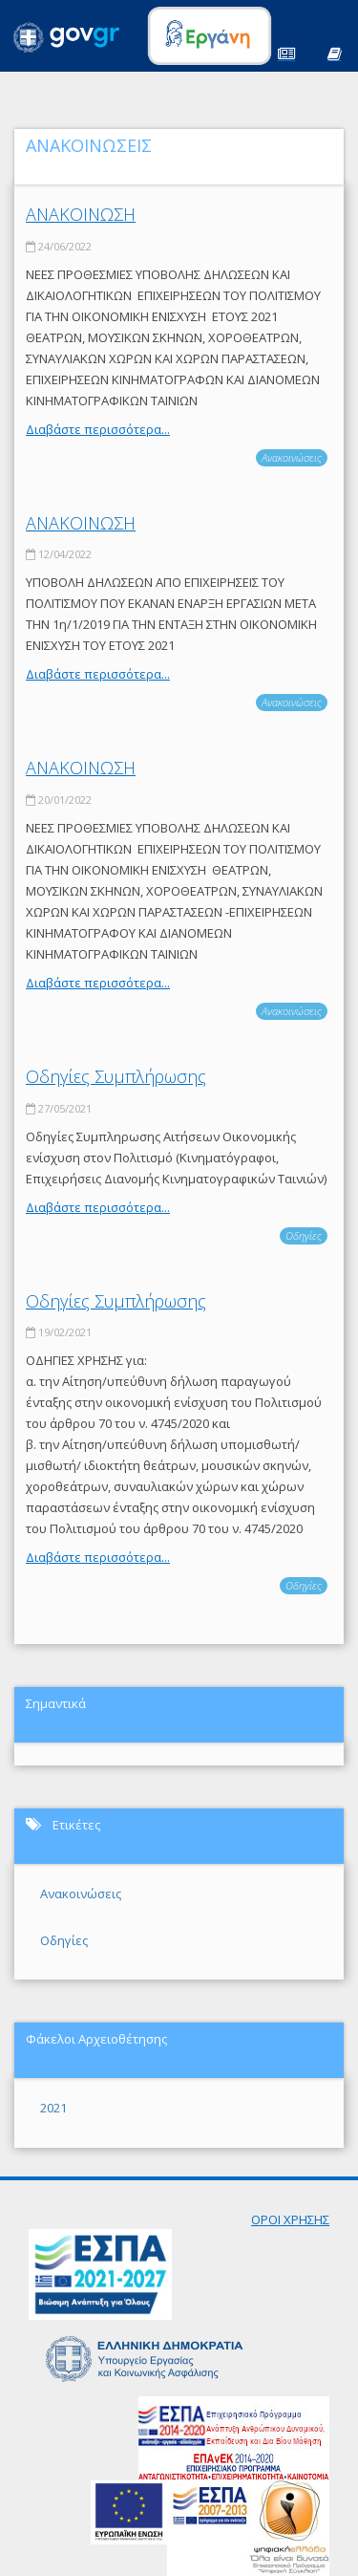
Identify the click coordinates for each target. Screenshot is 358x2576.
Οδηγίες (303, 1235)
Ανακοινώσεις (292, 457)
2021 (53, 2107)
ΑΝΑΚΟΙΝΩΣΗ (81, 214)
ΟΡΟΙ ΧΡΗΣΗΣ (290, 2219)
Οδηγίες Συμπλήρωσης (116, 1076)
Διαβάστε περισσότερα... (98, 429)
